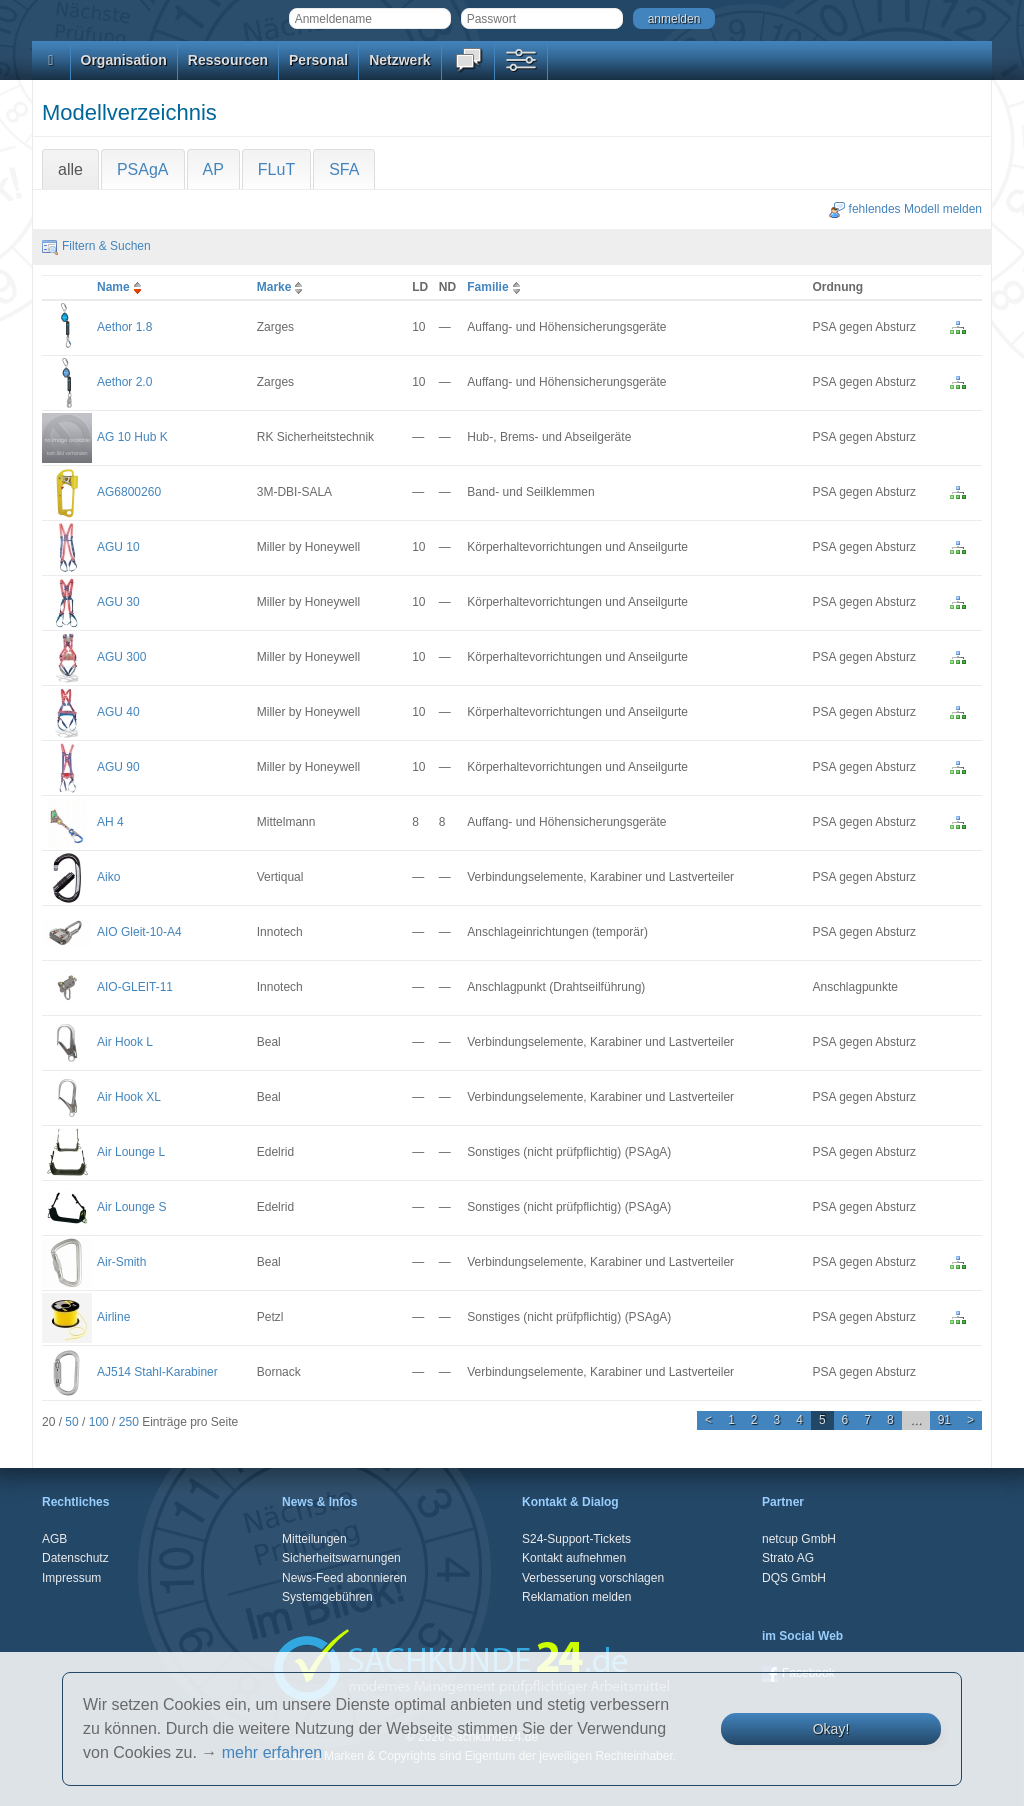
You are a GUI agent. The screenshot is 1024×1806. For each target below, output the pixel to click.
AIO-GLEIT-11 (135, 987)
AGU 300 (121, 657)
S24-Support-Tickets (576, 1539)
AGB (54, 1539)
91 (944, 1420)
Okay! (831, 1729)
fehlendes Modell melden (905, 209)
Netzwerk (399, 60)
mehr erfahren (272, 1752)
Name (121, 287)
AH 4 (110, 822)
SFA (344, 169)
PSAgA (143, 169)
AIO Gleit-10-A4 (139, 932)
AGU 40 (118, 712)
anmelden (674, 19)
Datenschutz (75, 1558)
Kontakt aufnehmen (574, 1558)
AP (213, 169)
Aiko (108, 877)
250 (129, 1422)
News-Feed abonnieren (344, 1578)
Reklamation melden (576, 1597)
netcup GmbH (799, 1539)
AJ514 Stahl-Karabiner (157, 1372)
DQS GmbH (794, 1578)
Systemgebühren (327, 1597)
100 (99, 1422)
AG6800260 (129, 492)
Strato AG (788, 1558)
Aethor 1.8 (124, 327)
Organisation (124, 60)
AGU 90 (118, 767)
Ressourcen (228, 60)
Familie (495, 287)
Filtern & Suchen (96, 246)
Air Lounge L (131, 1152)
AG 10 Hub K (132, 437)
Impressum (71, 1578)
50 (71, 1422)
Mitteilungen (314, 1539)
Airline (113, 1317)
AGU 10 (118, 547)
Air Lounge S (131, 1207)
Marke (282, 287)
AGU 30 (118, 602)
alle (70, 169)
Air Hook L (125, 1042)
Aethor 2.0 (124, 382)
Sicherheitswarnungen (341, 1558)
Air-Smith (121, 1262)
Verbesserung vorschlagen (593, 1578)
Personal (318, 60)
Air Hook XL (129, 1097)
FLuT (276, 169)
